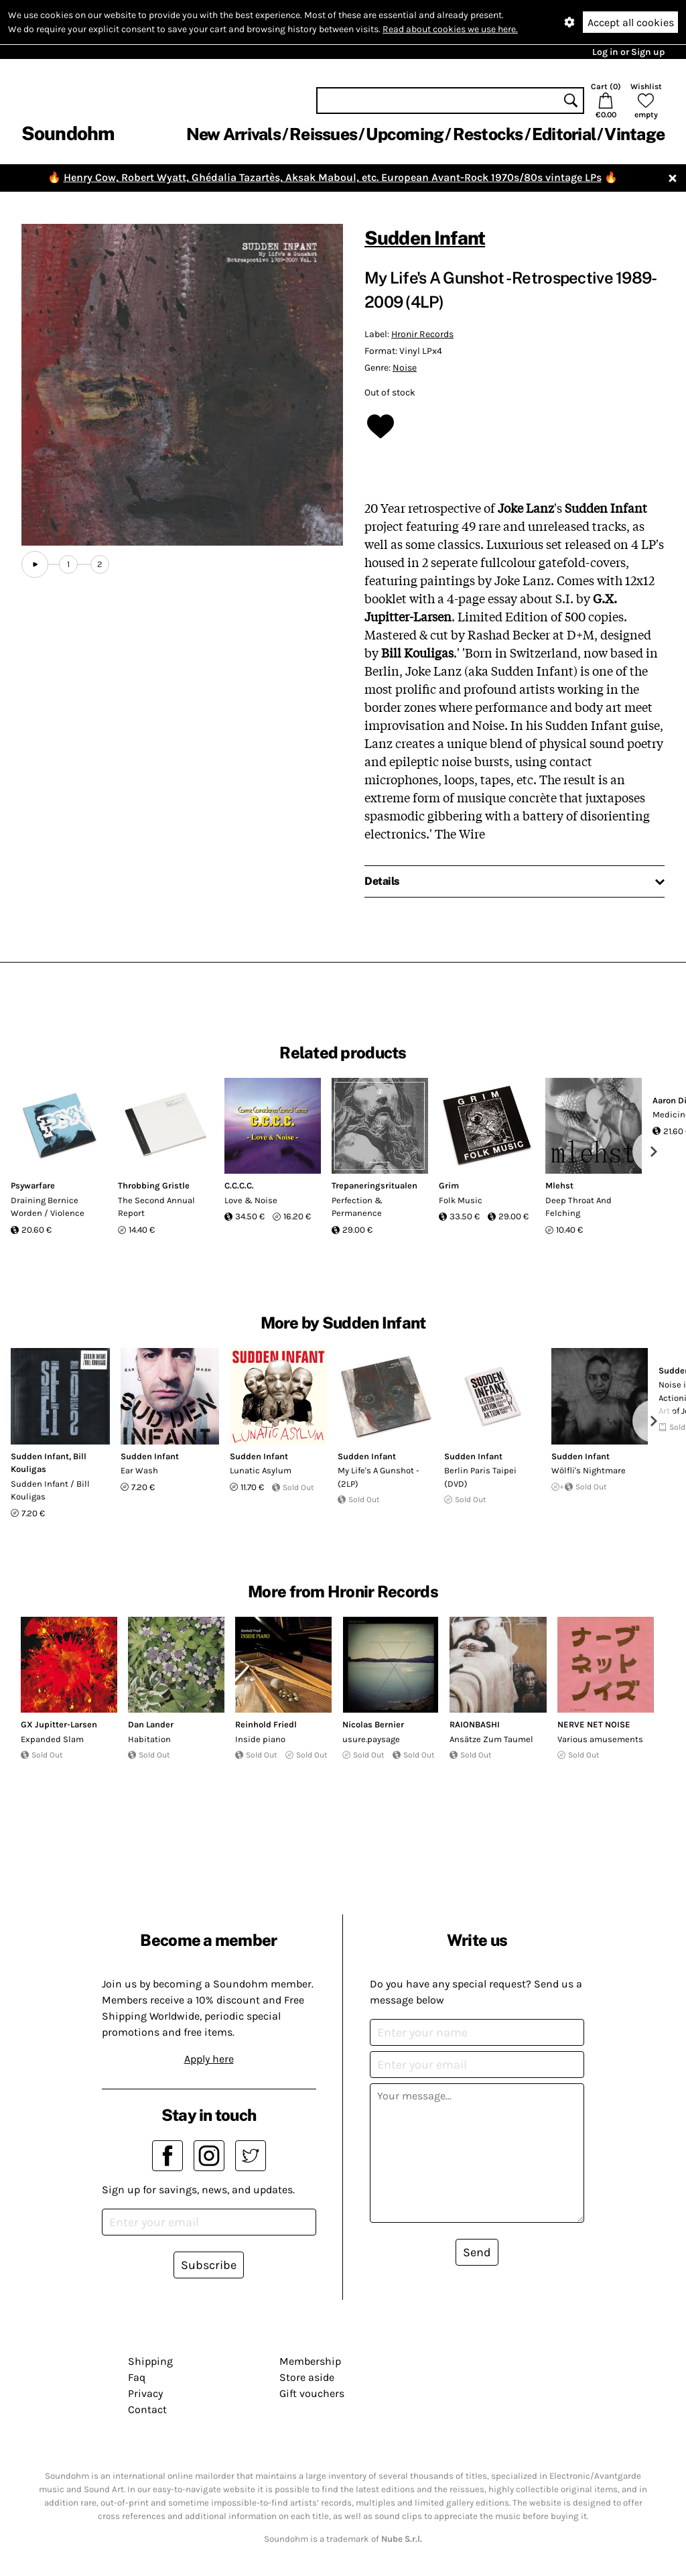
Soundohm (67, 133)
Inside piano (260, 1739)
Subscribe (208, 2265)
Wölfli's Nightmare (588, 1470)
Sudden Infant (424, 238)
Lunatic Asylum (260, 1470)
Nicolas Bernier (373, 1724)
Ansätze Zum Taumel (491, 1739)
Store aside (306, 2377)
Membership (310, 2361)
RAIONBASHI (475, 1724)
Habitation (149, 1739)
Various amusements (600, 1739)
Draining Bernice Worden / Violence (47, 1207)
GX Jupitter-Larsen (59, 1724)
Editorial (564, 134)
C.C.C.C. (239, 1185)
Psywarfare (33, 1185)
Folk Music (460, 1200)
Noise (405, 367)
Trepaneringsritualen (374, 1185)
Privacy (145, 2393)
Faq (136, 2377)
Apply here (209, 2058)
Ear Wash (139, 1470)
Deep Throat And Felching (578, 1207)
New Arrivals (233, 134)
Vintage (634, 134)
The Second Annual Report (156, 1207)
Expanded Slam (52, 1739)
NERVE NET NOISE (593, 1724)
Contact (147, 2409)
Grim (449, 1185)
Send (477, 2252)
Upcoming (404, 134)
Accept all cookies (631, 22)
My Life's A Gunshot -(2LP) (378, 1477)
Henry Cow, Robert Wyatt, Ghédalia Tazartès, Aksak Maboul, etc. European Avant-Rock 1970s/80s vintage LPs (333, 177)
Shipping (150, 2361)
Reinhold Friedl (266, 1724)
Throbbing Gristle (154, 1185)
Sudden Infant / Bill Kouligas (50, 1490)
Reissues (323, 134)
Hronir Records (422, 334)
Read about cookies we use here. (450, 29)
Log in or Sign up (628, 52)
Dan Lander (151, 1724)
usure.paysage (371, 1739)
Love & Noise (250, 1200)
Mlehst (559, 1185)
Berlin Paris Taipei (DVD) (480, 1477)
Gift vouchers (311, 2393)
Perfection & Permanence (357, 1207)
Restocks (488, 134)
